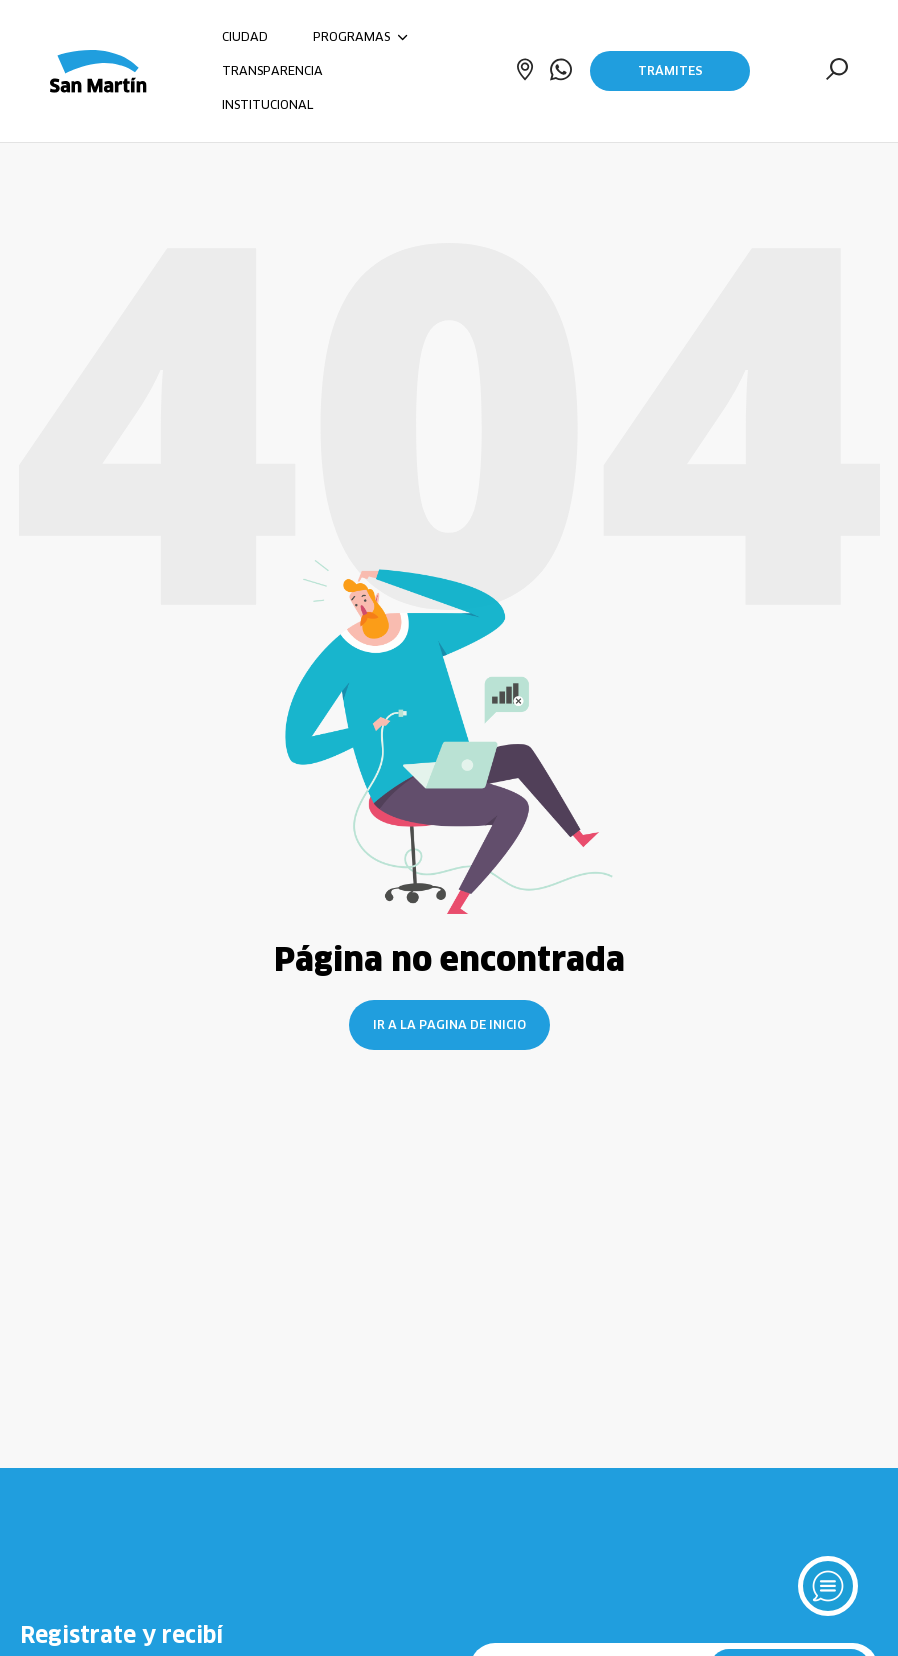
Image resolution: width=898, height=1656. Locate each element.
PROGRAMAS (360, 36)
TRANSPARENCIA (272, 70)
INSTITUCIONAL (267, 104)
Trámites (670, 70)
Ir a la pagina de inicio (449, 1024)
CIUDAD (245, 36)
